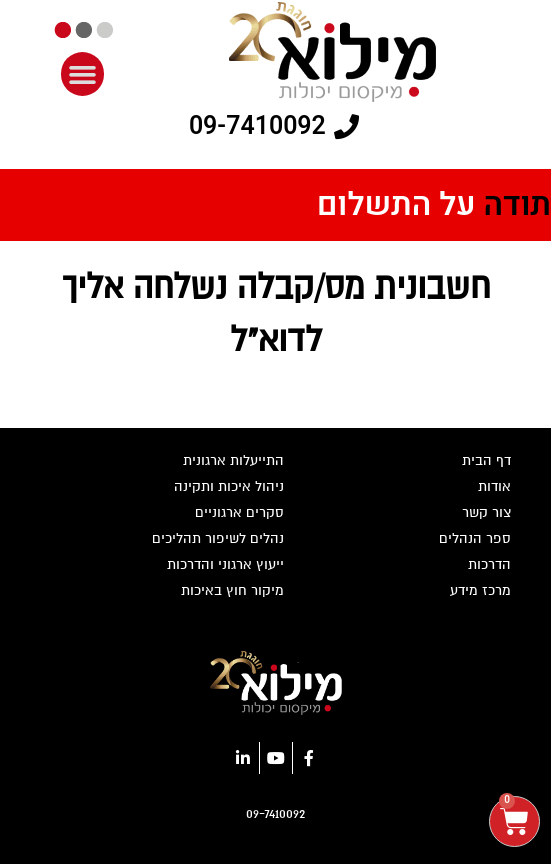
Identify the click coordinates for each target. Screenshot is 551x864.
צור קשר (486, 512)
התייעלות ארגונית (233, 460)
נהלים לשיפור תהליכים (218, 538)
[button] (83, 74)
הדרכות (489, 564)
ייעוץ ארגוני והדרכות (225, 564)
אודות (494, 486)
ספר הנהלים (475, 538)
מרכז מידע (480, 590)
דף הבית (486, 460)
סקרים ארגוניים (239, 512)
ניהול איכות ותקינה (229, 486)
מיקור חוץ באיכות (232, 590)
